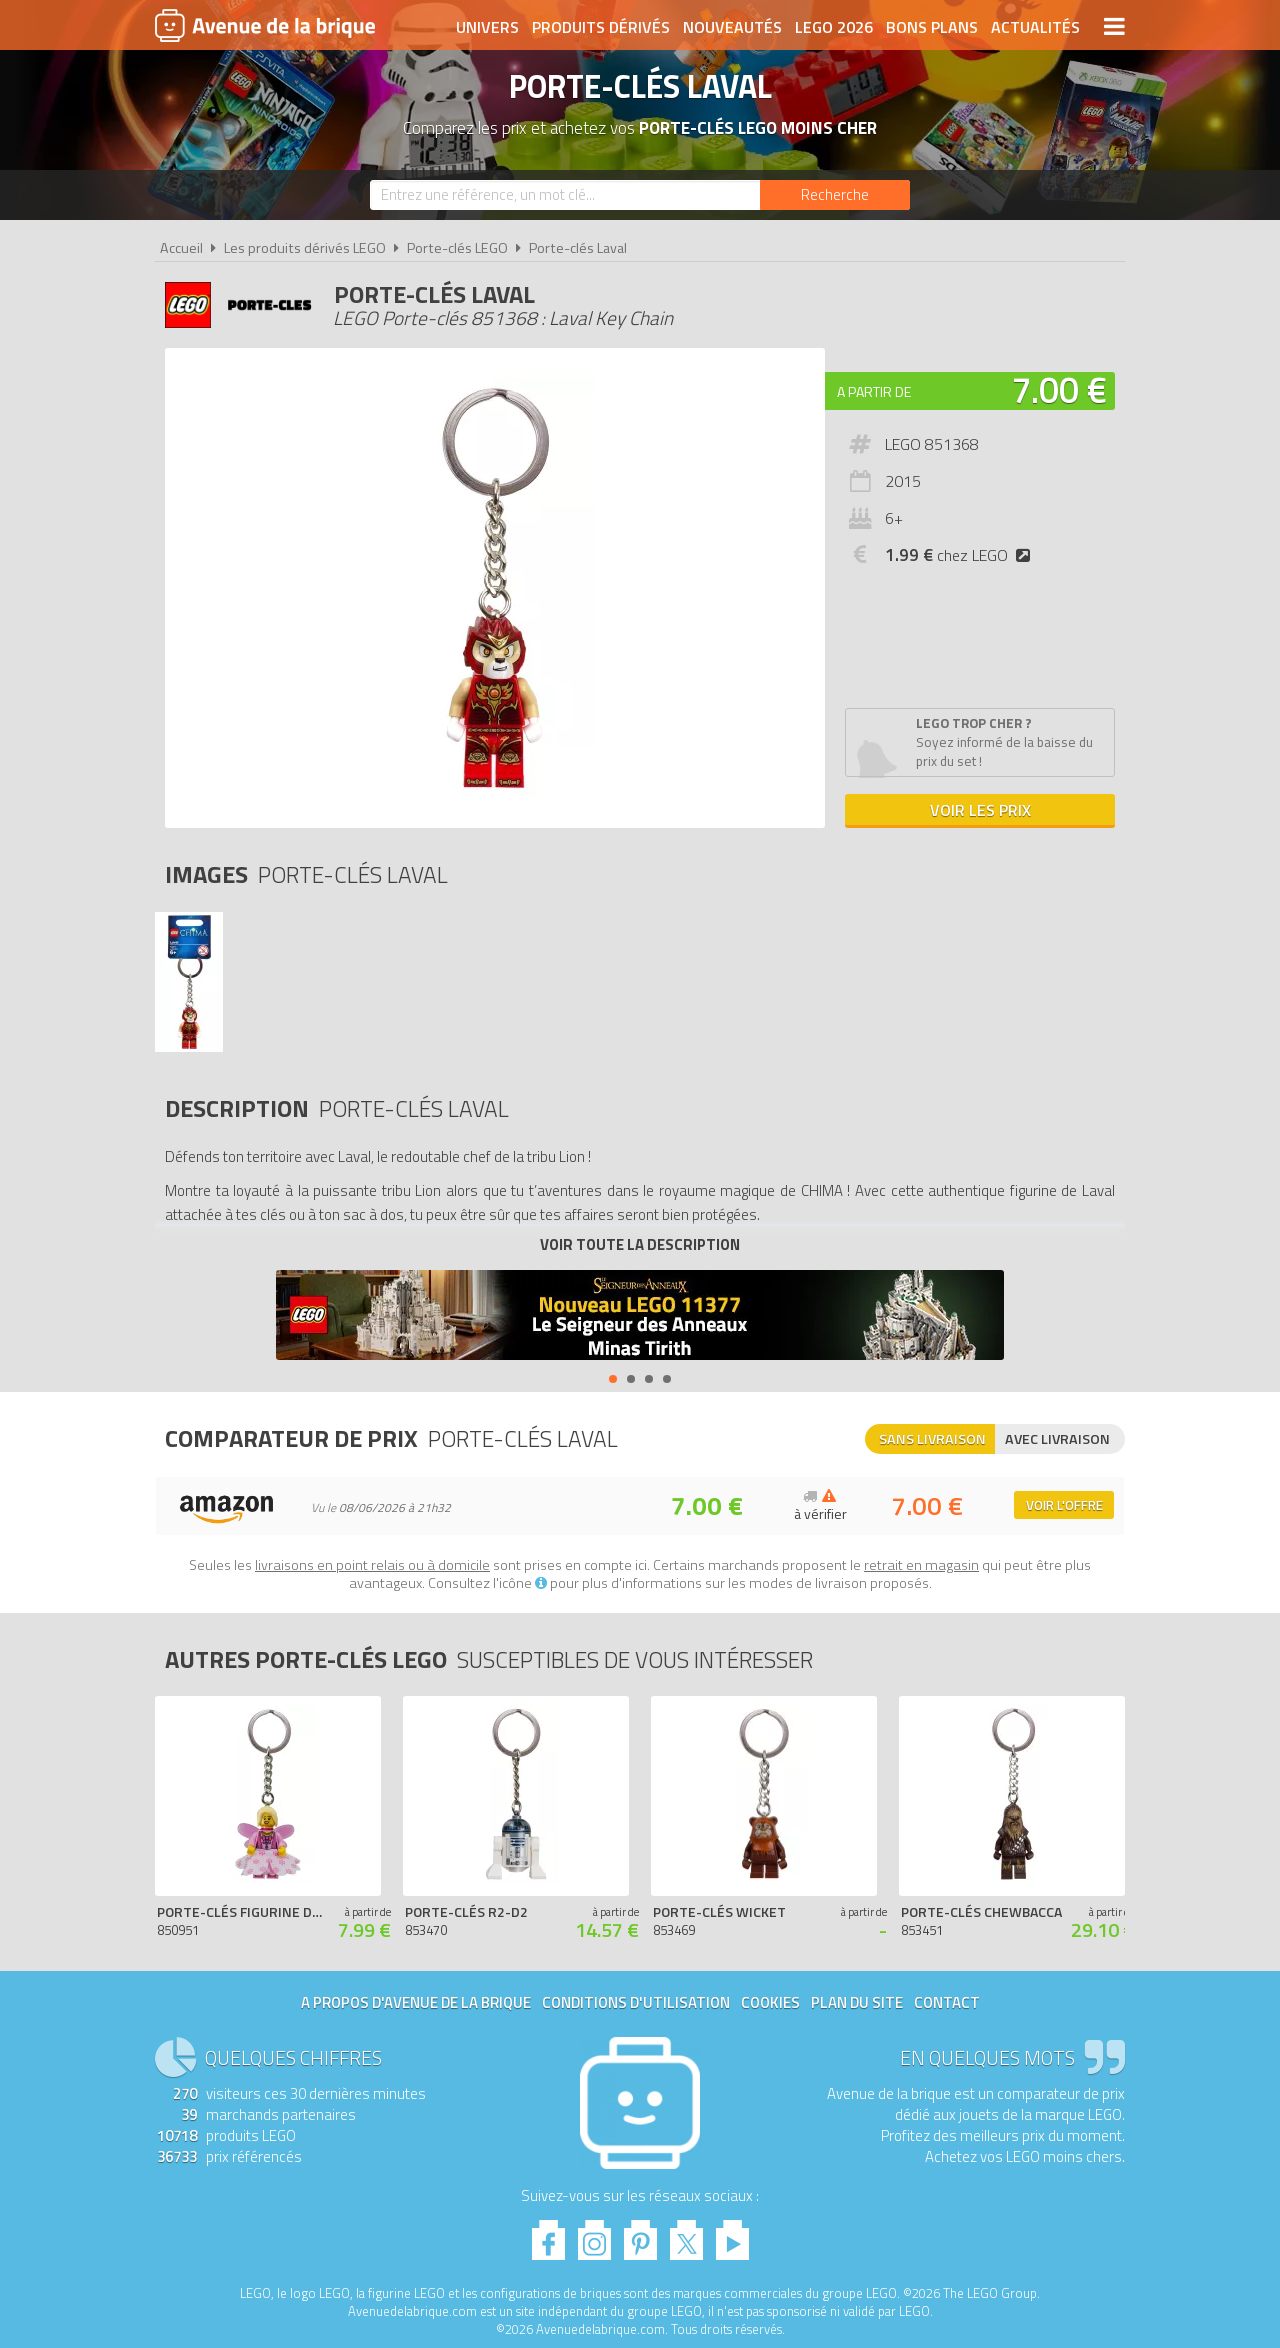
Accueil (181, 248)
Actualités (1035, 27)
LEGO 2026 (834, 27)
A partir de (874, 391)
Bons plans (932, 27)
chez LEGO (961, 555)
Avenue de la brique (265, 25)
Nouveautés (732, 27)
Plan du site (857, 2002)
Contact (947, 2002)
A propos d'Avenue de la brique (416, 2002)
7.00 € (1059, 389)
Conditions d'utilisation (636, 2002)
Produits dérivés (601, 27)
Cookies (770, 2002)
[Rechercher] (835, 195)
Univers (487, 27)
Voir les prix (980, 810)
